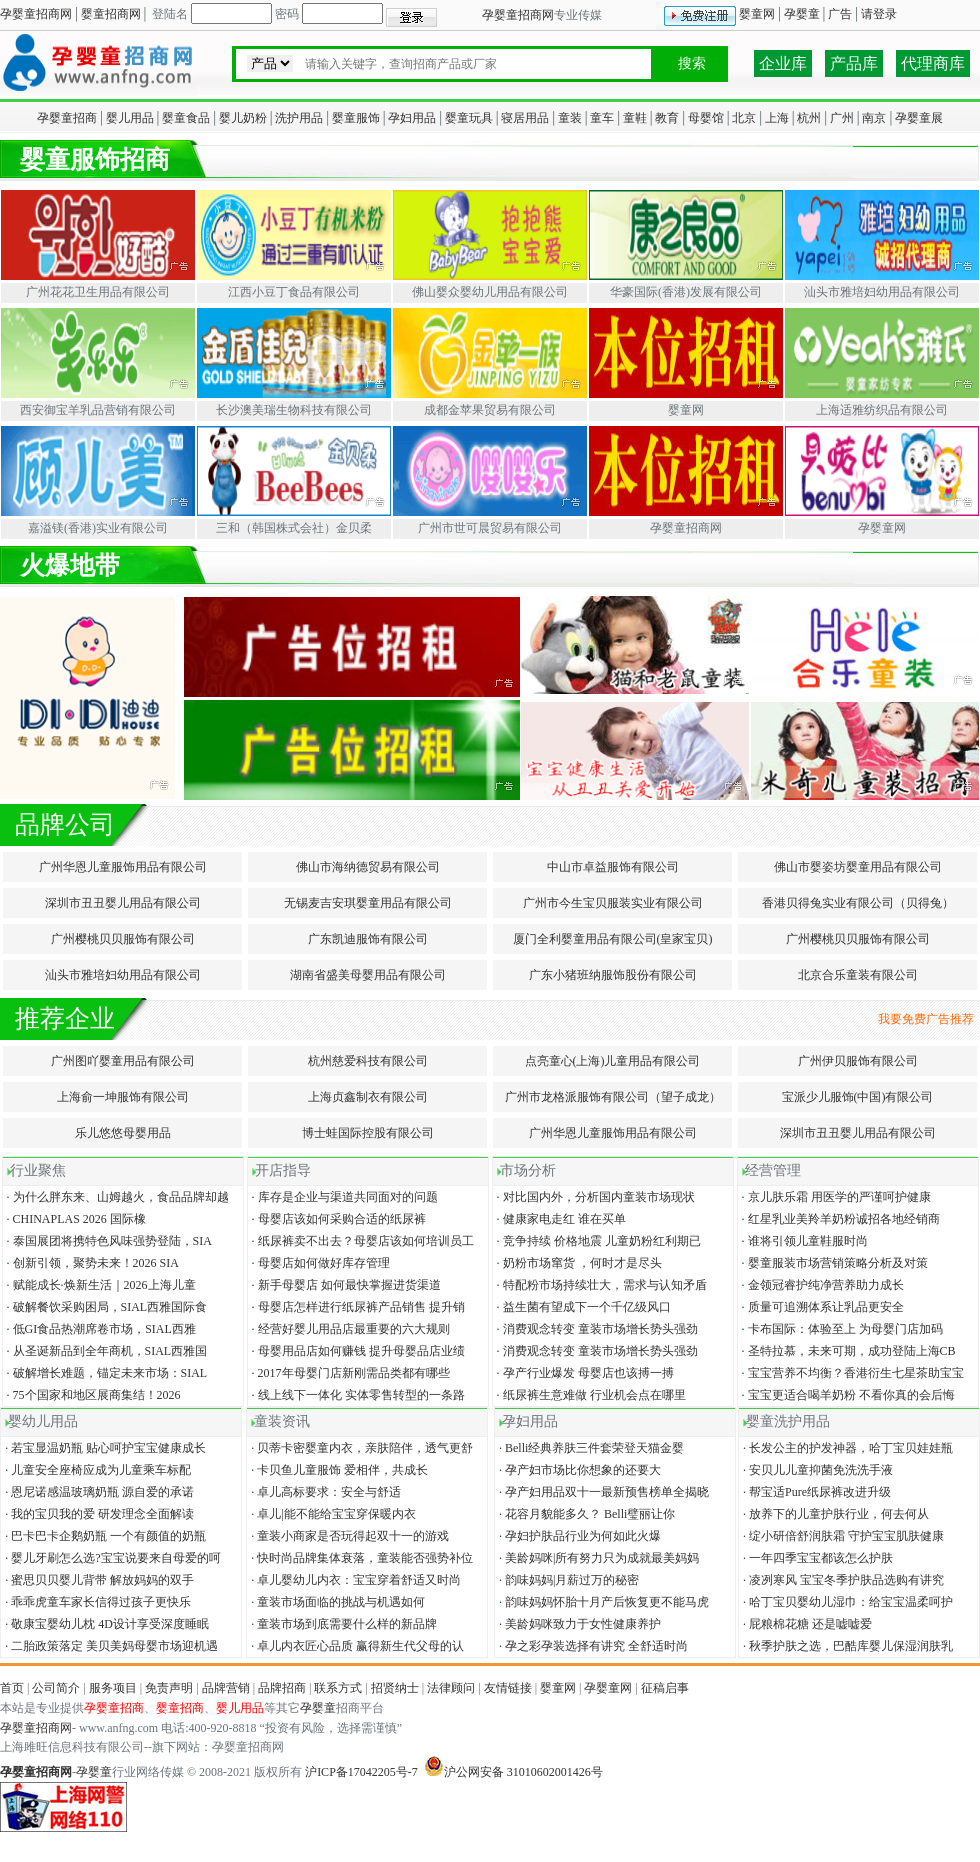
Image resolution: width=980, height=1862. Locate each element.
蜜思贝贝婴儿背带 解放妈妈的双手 (98, 1580)
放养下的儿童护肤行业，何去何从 (834, 1514)
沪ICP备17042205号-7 (361, 1772)
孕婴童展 (919, 118)
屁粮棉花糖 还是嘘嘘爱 (806, 1624)
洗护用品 (299, 118)
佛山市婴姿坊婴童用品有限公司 (858, 867)
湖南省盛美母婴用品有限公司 (368, 975)
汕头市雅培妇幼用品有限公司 (123, 975)
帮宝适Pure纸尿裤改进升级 (815, 1492)
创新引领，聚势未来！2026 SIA (91, 1263)
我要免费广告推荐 (929, 1019)
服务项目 (113, 1688)
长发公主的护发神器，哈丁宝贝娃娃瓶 (846, 1448)
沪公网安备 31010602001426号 (513, 1772)
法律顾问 (451, 1688)
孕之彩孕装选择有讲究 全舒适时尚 (592, 1646)
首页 (12, 1688)
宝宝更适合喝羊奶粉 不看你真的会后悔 (847, 1395)
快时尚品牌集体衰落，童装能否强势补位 (360, 1558)
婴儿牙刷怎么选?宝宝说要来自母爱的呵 (111, 1558)
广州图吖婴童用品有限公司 (123, 1061)
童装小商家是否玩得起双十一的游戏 (348, 1536)
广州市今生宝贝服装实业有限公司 (613, 903)
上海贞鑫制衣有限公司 (368, 1097)
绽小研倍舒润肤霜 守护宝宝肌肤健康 (842, 1536)
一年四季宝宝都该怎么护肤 (816, 1558)
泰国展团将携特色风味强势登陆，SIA (108, 1241)
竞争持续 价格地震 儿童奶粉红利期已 (597, 1241)
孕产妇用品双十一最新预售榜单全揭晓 (602, 1492)
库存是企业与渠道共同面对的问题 (343, 1197)
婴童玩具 (469, 118)
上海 (777, 118)
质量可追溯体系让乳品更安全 (821, 1307)
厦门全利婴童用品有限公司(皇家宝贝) (613, 939)
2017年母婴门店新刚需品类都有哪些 (349, 1373)
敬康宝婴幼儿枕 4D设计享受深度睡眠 (105, 1624)
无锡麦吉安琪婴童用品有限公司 (368, 903)
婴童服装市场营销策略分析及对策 (833, 1263)
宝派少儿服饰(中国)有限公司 (858, 1097)
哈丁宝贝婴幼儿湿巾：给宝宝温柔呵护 (846, 1602)
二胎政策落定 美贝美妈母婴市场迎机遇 (110, 1646)
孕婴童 (802, 14)
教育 (667, 118)
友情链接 (508, 1688)
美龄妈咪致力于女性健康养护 (578, 1624)
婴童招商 (180, 1708)
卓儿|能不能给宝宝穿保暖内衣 (331, 1514)
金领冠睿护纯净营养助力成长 (821, 1285)
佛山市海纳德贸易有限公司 (368, 867)
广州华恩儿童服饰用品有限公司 (123, 867)
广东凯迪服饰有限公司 (368, 939)
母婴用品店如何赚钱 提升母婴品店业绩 (357, 1351)
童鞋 (635, 118)
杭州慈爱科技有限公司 (368, 1061)
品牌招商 (282, 1688)
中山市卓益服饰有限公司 (613, 867)
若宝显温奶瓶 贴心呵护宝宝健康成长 (104, 1448)
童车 (602, 118)
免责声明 (169, 1688)
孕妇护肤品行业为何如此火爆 (578, 1536)
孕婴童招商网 (36, 14)
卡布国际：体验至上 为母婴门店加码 (841, 1329)
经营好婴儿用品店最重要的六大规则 (349, 1329)
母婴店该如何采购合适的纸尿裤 (337, 1219)
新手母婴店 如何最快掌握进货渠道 (345, 1285)
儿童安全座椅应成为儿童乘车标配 (96, 1470)
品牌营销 (226, 1688)
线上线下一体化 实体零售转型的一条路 (357, 1395)
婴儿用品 (130, 118)
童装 (570, 118)
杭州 (809, 118)
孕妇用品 (412, 118)
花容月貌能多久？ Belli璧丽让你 (585, 1514)
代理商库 (933, 63)
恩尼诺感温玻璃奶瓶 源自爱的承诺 (98, 1492)
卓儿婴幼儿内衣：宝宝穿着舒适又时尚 (354, 1580)
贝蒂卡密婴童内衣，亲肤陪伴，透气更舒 (360, 1448)
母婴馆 (706, 118)
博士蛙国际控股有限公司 (368, 1133)
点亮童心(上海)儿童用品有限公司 (613, 1061)
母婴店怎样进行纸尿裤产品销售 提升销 (357, 1307)
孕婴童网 (608, 1688)
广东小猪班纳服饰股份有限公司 (613, 975)
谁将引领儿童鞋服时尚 (803, 1241)
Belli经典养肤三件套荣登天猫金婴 (590, 1448)
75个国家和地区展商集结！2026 (92, 1395)
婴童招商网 (111, 14)
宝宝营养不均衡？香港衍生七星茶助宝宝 (851, 1373)
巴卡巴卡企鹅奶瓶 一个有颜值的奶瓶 (104, 1536)
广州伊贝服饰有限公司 (858, 1061)
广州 (842, 118)
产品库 (854, 63)
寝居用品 (525, 118)
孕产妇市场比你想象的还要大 (578, 1470)
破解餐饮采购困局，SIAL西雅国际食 (106, 1307)
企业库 (783, 63)
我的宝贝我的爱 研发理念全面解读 (98, 1514)
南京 (874, 118)
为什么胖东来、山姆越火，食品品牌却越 (116, 1197)
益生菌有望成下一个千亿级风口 (582, 1307)
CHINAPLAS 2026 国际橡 (75, 1219)
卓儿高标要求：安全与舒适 (324, 1492)
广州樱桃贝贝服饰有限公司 (123, 939)
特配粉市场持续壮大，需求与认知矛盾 (600, 1285)
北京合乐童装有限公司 (858, 975)
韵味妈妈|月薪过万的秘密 (567, 1580)
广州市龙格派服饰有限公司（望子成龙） (613, 1097)
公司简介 (56, 1688)
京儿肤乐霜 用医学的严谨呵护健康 (835, 1197)
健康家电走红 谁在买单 (560, 1219)
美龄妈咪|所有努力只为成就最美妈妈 (597, 1558)
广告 (840, 14)
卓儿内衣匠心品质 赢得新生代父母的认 (356, 1646)
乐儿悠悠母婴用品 (123, 1133)
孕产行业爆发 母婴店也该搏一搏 (584, 1373)
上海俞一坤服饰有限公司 (123, 1097)
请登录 (879, 14)
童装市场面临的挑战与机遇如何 (336, 1602)
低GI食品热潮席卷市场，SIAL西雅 (100, 1329)
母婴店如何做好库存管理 (319, 1263)
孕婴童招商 (67, 118)
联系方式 (338, 1688)
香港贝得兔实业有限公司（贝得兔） (858, 903)
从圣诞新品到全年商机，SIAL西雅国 (106, 1351)
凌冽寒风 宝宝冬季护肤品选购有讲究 (842, 1580)
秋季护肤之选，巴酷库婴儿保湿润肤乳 (846, 1646)
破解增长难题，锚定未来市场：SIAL (106, 1373)
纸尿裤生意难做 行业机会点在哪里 (590, 1395)
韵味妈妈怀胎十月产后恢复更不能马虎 (602, 1602)
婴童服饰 (356, 118)
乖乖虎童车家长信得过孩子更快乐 (96, 1602)
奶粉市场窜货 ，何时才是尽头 (578, 1263)
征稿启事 (665, 1688)
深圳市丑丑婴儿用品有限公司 (123, 903)
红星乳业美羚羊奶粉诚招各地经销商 (839, 1219)
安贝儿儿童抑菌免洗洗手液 (816, 1470)
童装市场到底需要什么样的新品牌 (342, 1624)
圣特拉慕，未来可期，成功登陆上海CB (847, 1351)
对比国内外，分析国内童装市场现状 (594, 1197)
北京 (744, 118)
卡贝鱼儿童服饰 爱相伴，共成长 (338, 1470)
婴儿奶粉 (243, 118)
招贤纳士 (395, 1688)
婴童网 (757, 14)
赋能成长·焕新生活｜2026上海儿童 (100, 1285)
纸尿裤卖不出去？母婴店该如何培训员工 (361, 1241)
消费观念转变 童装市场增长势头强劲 (596, 1329)
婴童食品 (186, 118)
